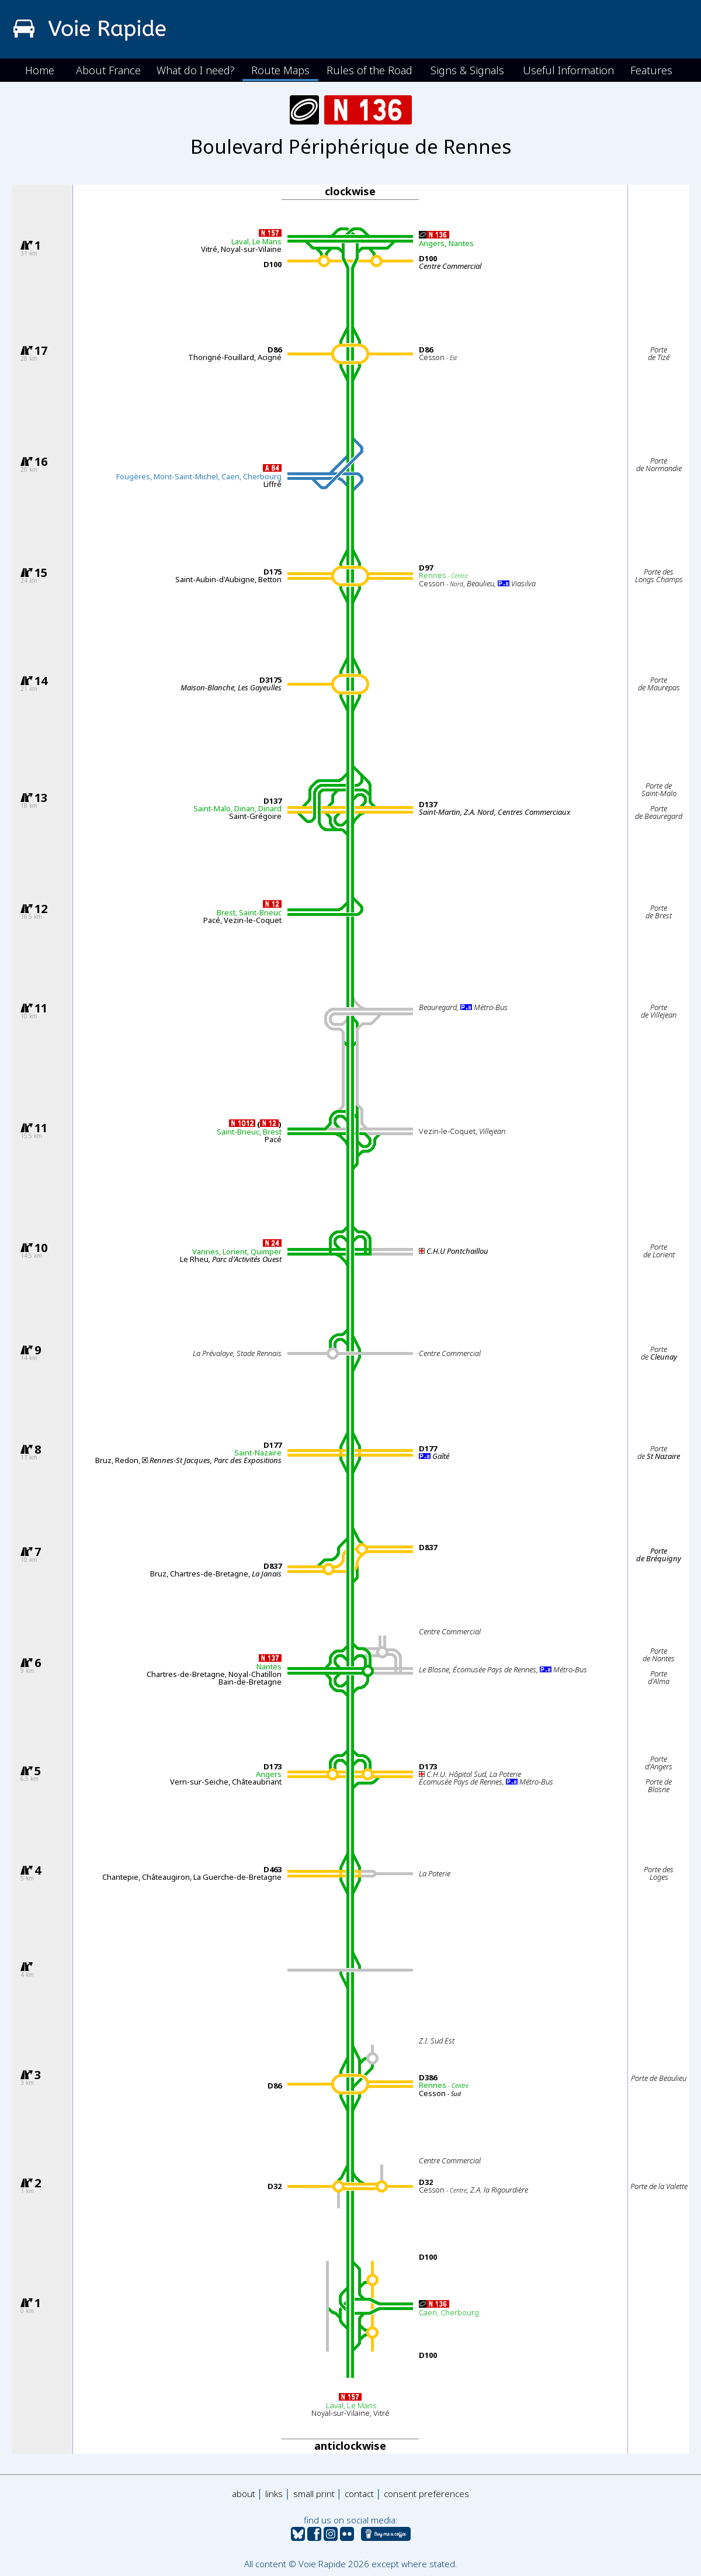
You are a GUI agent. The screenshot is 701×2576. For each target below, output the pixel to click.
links (274, 2493)
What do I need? (196, 70)
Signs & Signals (467, 70)
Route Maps (280, 70)
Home (39, 70)
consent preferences (426, 2493)
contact (359, 2493)
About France (108, 70)
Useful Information (568, 70)
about (243, 2493)
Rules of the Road (369, 70)
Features (651, 70)
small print (314, 2493)
